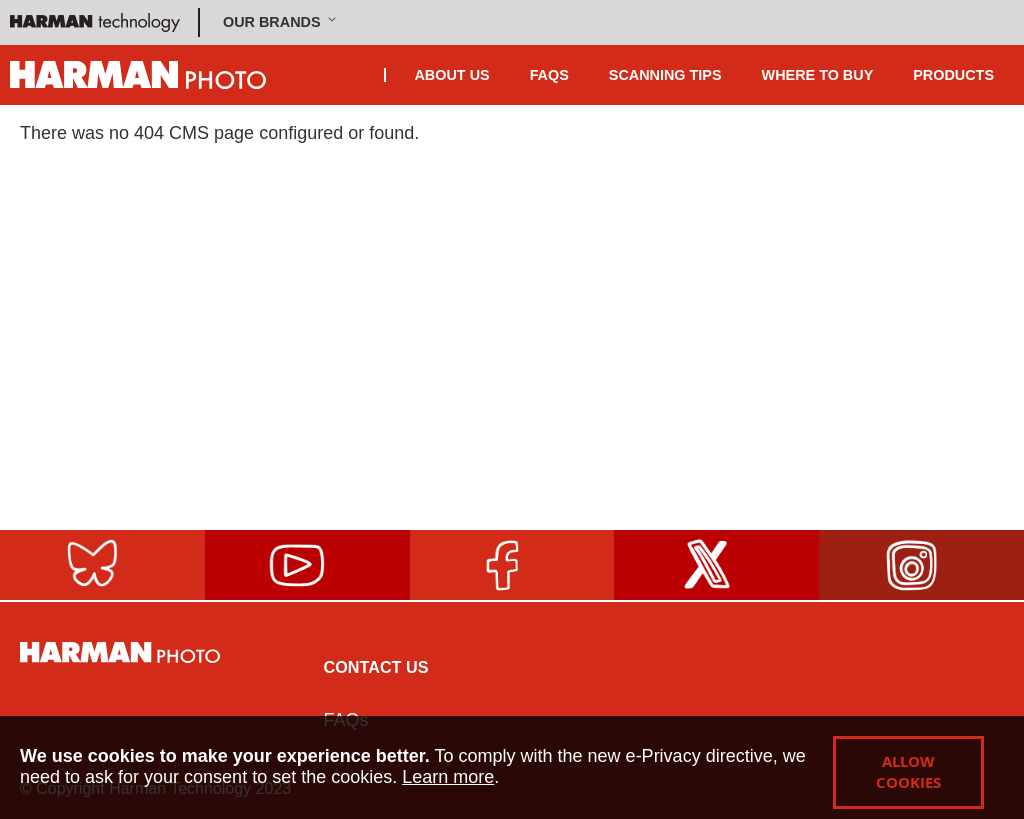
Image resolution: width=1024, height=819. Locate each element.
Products (953, 75)
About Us (451, 75)
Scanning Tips (665, 75)
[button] (281, 22)
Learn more (448, 777)
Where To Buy (818, 75)
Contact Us (376, 667)
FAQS (549, 75)
